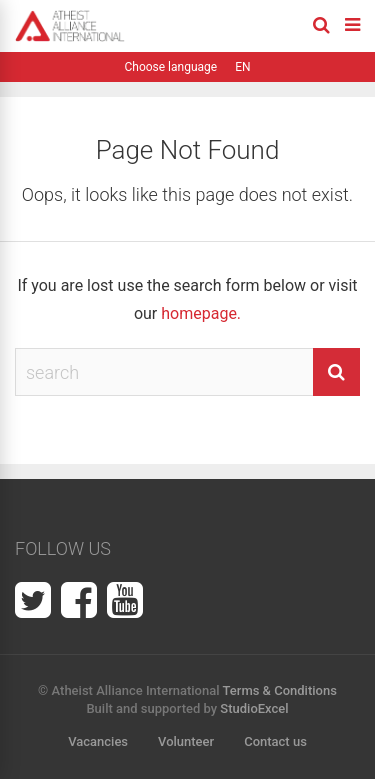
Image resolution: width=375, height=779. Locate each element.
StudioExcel (254, 708)
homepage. (201, 313)
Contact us (275, 741)
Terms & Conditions (280, 690)
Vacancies (98, 741)
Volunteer (186, 741)
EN (242, 67)
